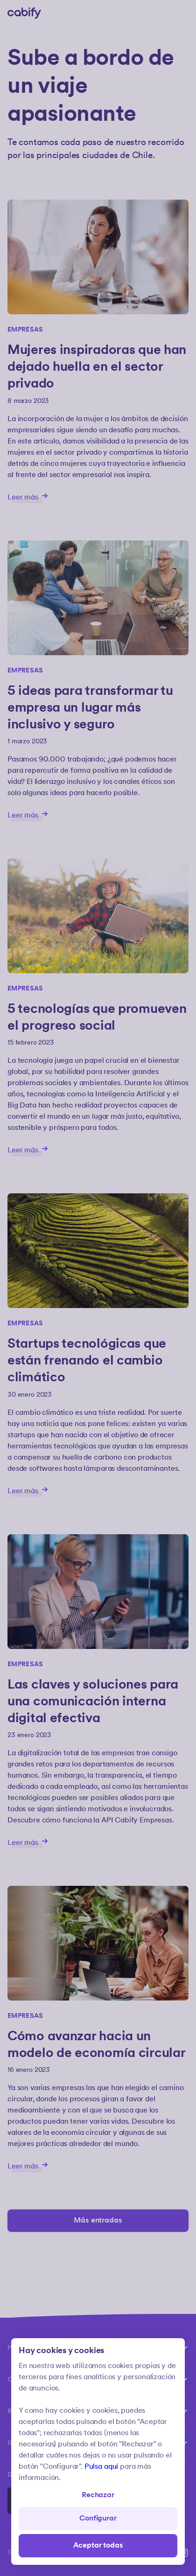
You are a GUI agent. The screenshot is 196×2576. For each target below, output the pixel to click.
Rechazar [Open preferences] (98, 2495)
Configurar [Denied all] (97, 2518)
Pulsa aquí (101, 2467)
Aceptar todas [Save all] (98, 2545)
